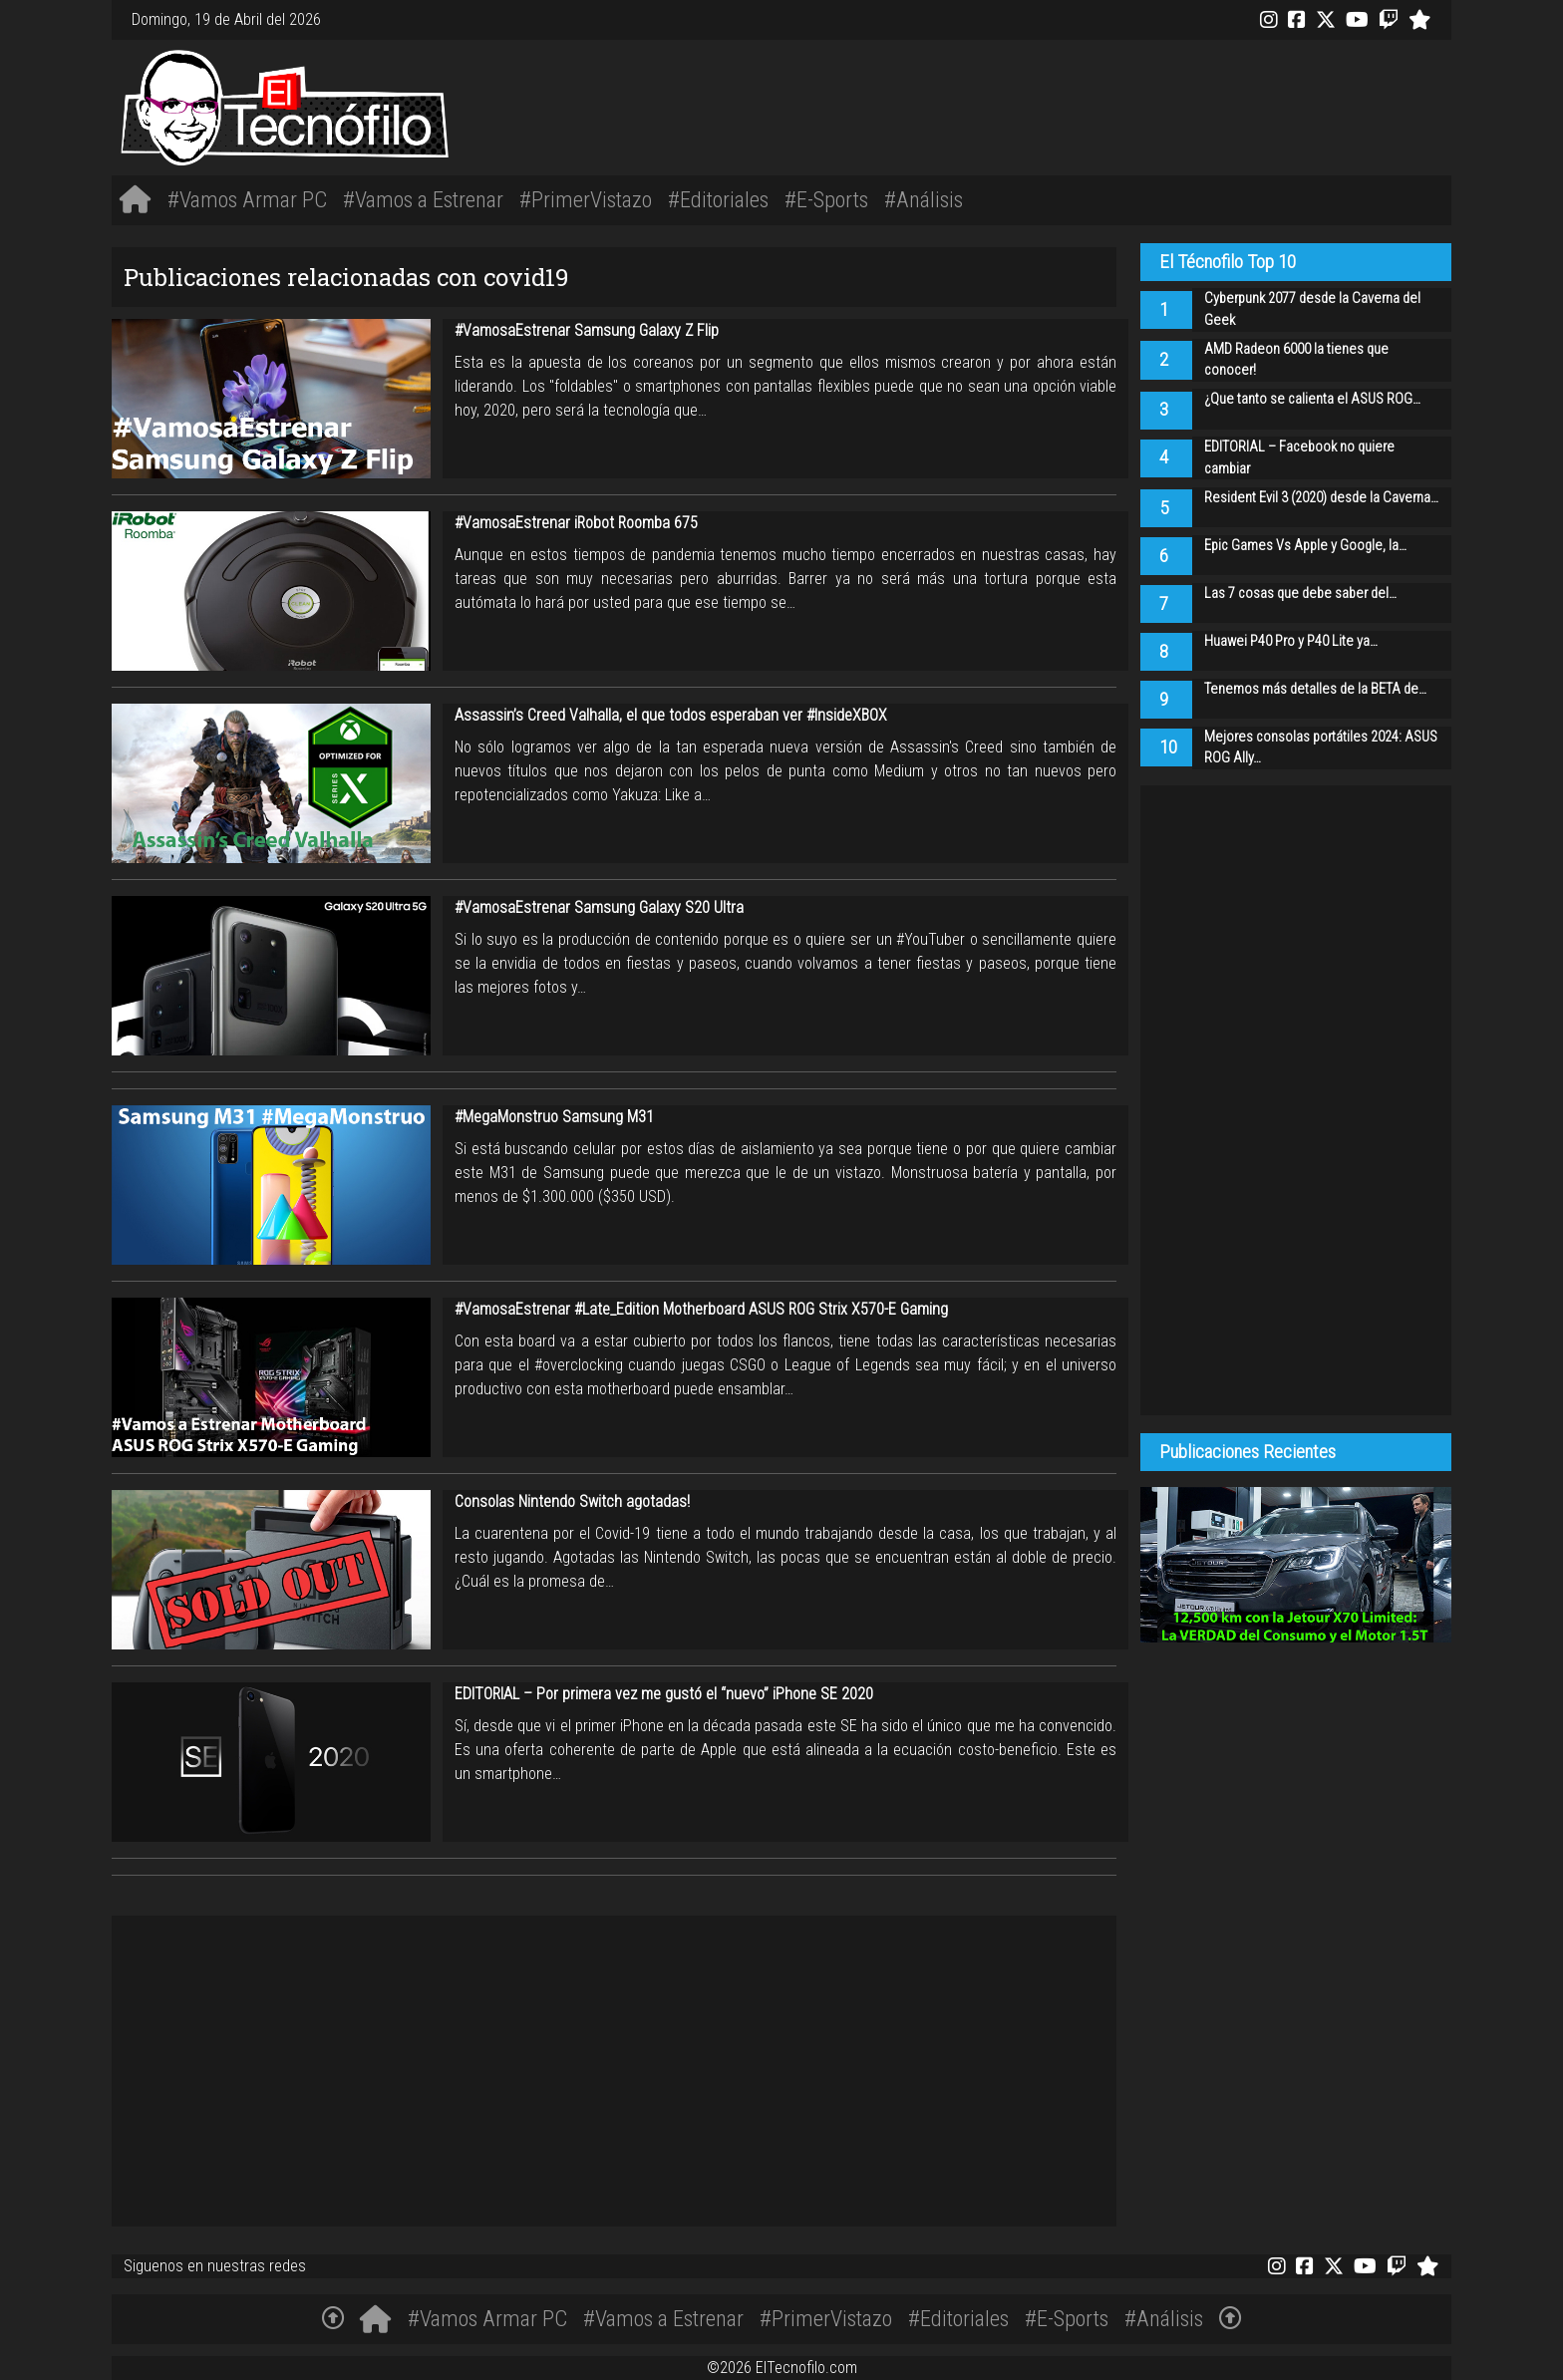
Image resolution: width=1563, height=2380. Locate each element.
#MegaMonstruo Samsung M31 (554, 1116)
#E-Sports (826, 199)
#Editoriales (718, 199)
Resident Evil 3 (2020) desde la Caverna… (1321, 497)
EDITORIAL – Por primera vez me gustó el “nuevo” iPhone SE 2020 (664, 1693)
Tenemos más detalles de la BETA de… (1315, 689)
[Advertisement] (1060, 104)
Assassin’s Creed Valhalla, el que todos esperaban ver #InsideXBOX (671, 715)
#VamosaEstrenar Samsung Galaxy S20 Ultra (599, 907)
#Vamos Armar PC (247, 199)
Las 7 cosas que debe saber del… (1300, 593)
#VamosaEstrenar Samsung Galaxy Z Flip (587, 330)
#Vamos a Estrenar (423, 199)
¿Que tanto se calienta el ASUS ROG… (1312, 399)
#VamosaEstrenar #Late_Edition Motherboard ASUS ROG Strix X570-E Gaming (701, 1309)
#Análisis (923, 199)
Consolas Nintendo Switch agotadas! (572, 1501)
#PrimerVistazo (585, 199)
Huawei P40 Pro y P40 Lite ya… (1291, 641)
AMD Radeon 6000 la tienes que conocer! (1296, 360)
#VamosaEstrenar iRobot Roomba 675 (576, 522)
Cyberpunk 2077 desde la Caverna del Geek (1312, 309)
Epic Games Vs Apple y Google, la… (1305, 545)
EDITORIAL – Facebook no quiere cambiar (1299, 458)
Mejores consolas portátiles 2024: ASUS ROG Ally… (1320, 748)
